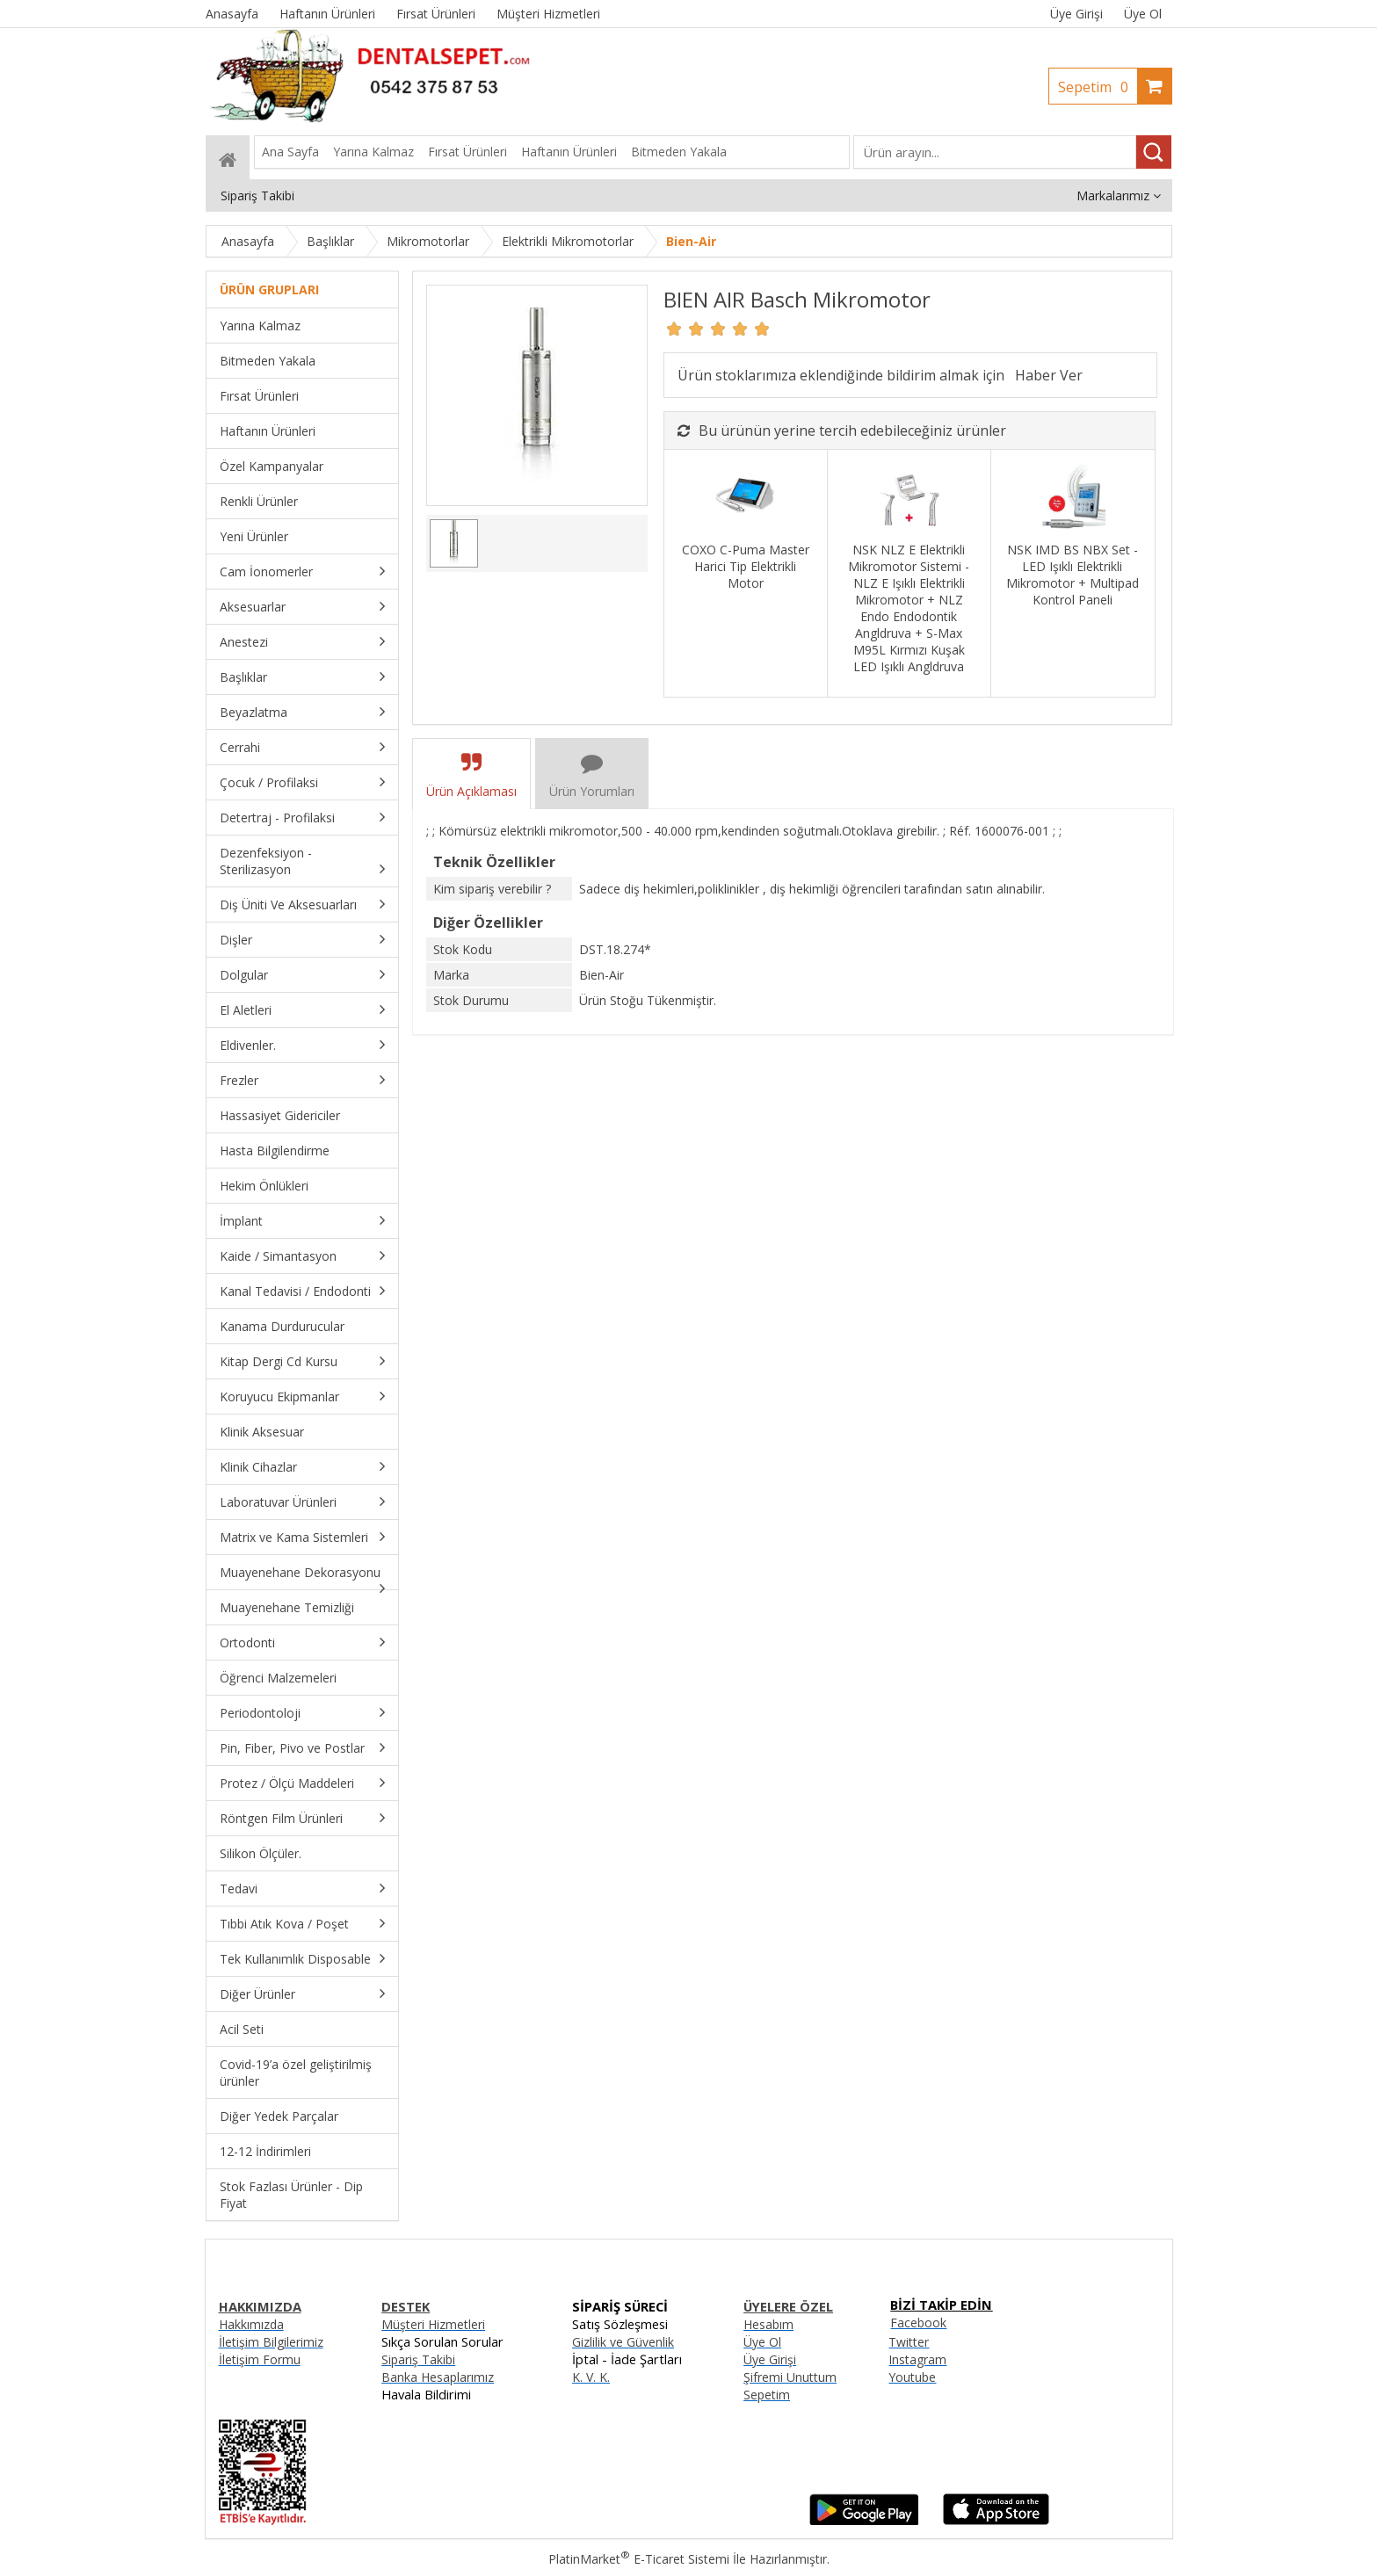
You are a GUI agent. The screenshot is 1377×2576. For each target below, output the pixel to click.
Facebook (918, 2322)
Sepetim (1097, 87)
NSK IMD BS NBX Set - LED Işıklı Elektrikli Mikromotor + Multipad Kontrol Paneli (1072, 574)
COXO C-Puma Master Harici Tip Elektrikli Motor (745, 566)
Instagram (917, 2359)
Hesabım (768, 2324)
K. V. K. (591, 2377)
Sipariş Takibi (418, 2359)
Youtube (912, 2377)
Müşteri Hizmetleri (433, 2324)
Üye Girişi (1076, 13)
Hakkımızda (251, 2324)
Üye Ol (1143, 13)
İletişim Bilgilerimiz (271, 2342)
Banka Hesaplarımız (437, 2377)
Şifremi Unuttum (790, 2377)
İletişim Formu (260, 2359)
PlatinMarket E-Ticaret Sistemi (638, 2559)
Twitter (908, 2342)
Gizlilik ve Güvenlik (623, 2342)
